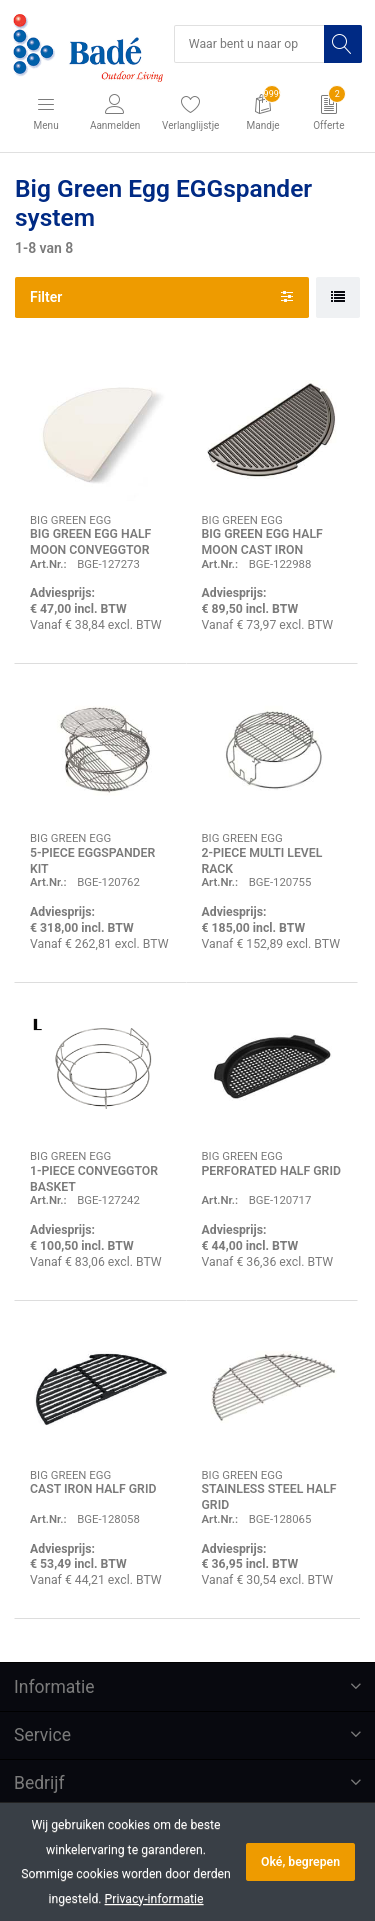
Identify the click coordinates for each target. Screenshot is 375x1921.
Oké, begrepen (300, 1862)
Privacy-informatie (154, 1899)
